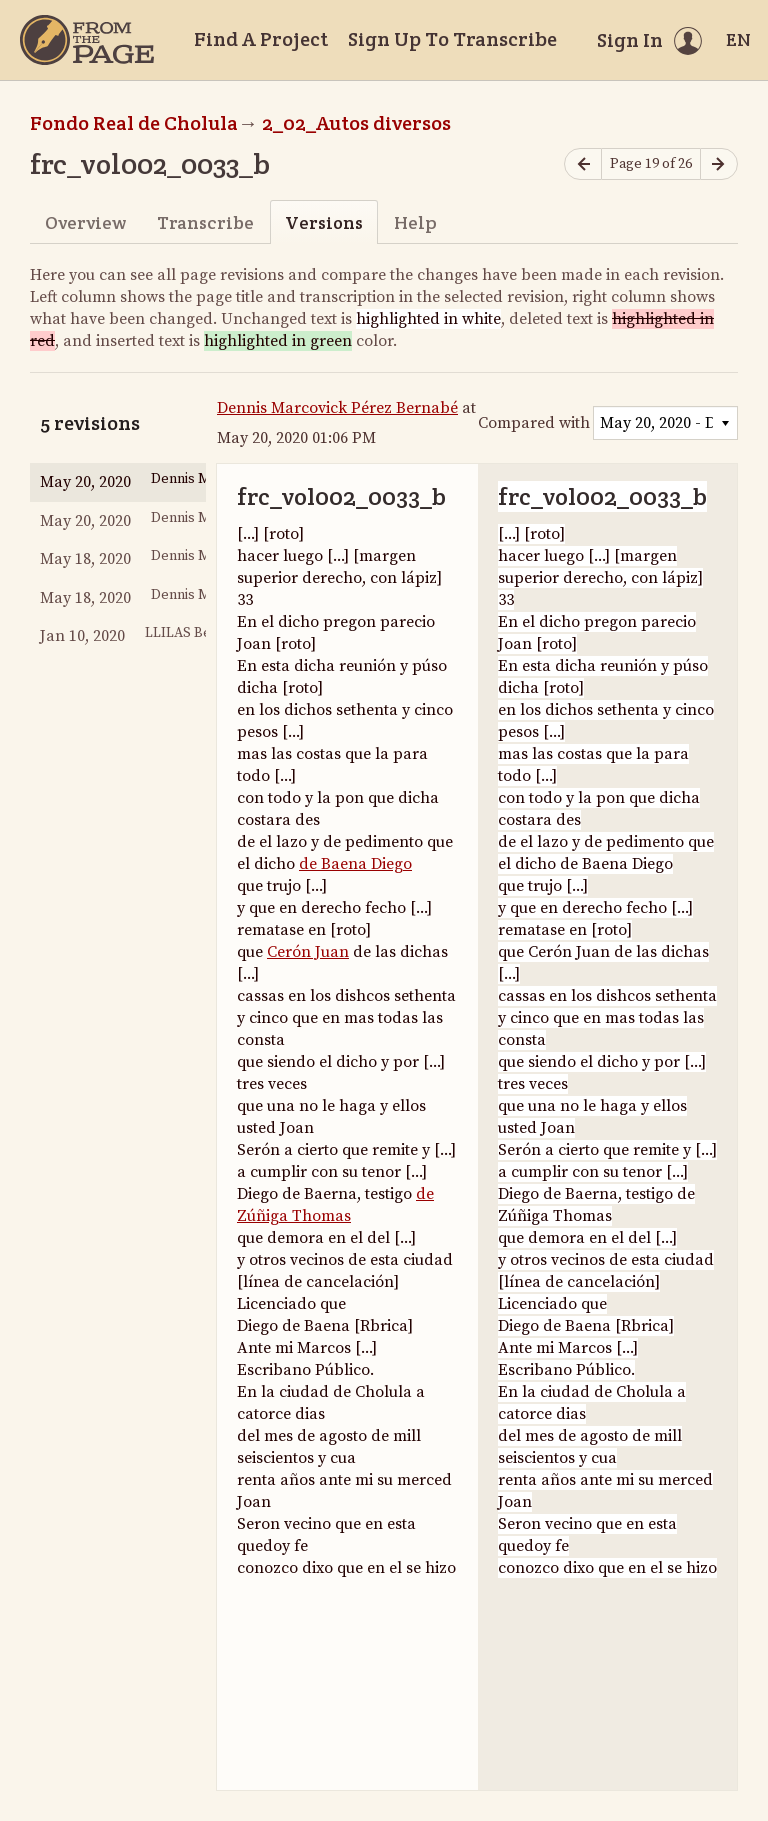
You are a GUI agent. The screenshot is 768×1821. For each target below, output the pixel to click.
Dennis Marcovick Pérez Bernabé (337, 408)
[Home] (87, 40)
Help (415, 222)
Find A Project (261, 39)
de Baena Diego (355, 864)
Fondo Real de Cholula (134, 123)
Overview (85, 222)
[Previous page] (583, 164)
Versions (324, 222)
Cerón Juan (308, 952)
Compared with (534, 423)
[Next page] (719, 164)
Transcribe (205, 222)
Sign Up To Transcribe (452, 39)
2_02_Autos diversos (356, 123)
